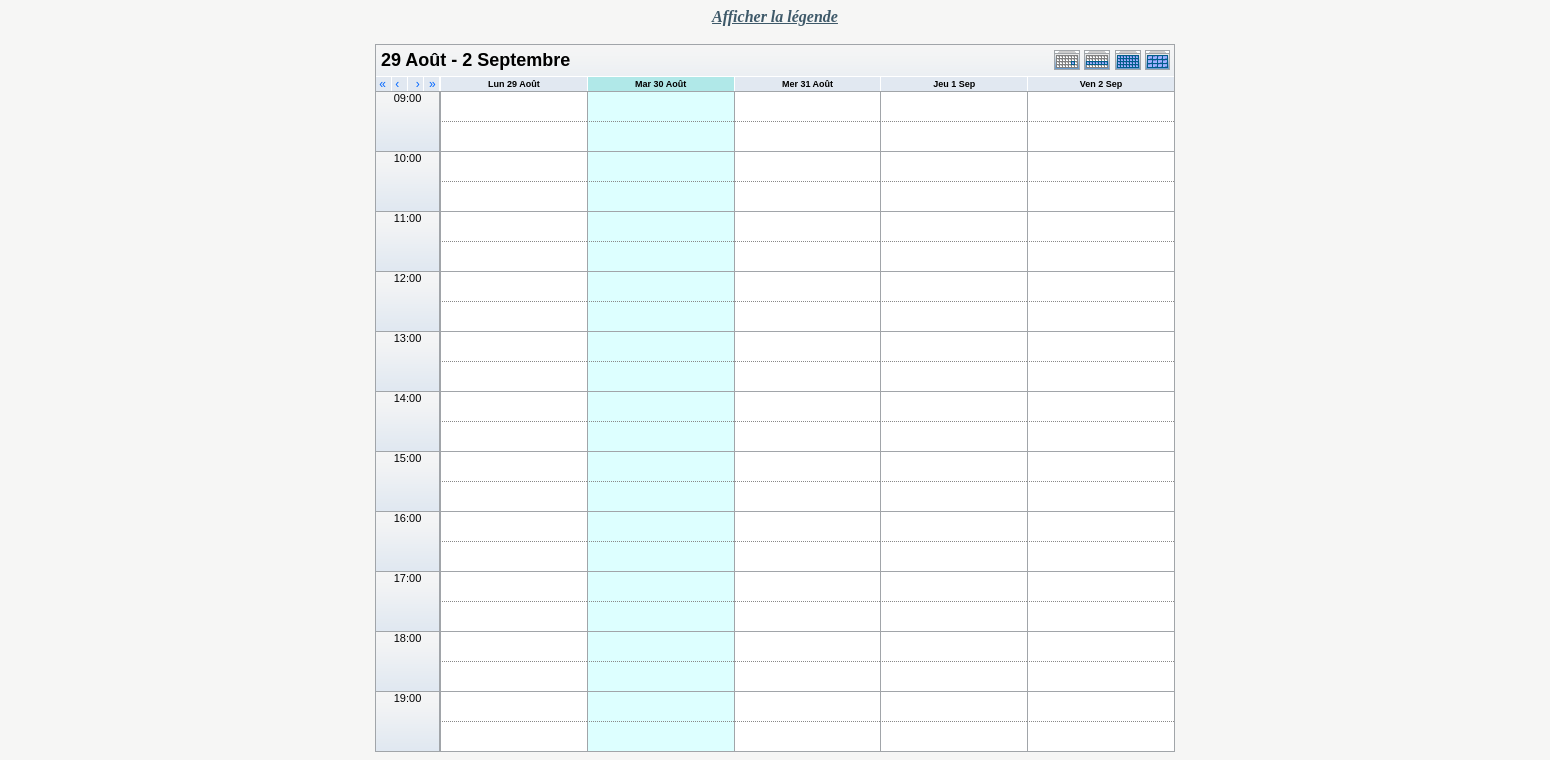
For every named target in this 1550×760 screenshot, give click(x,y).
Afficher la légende (775, 16)
